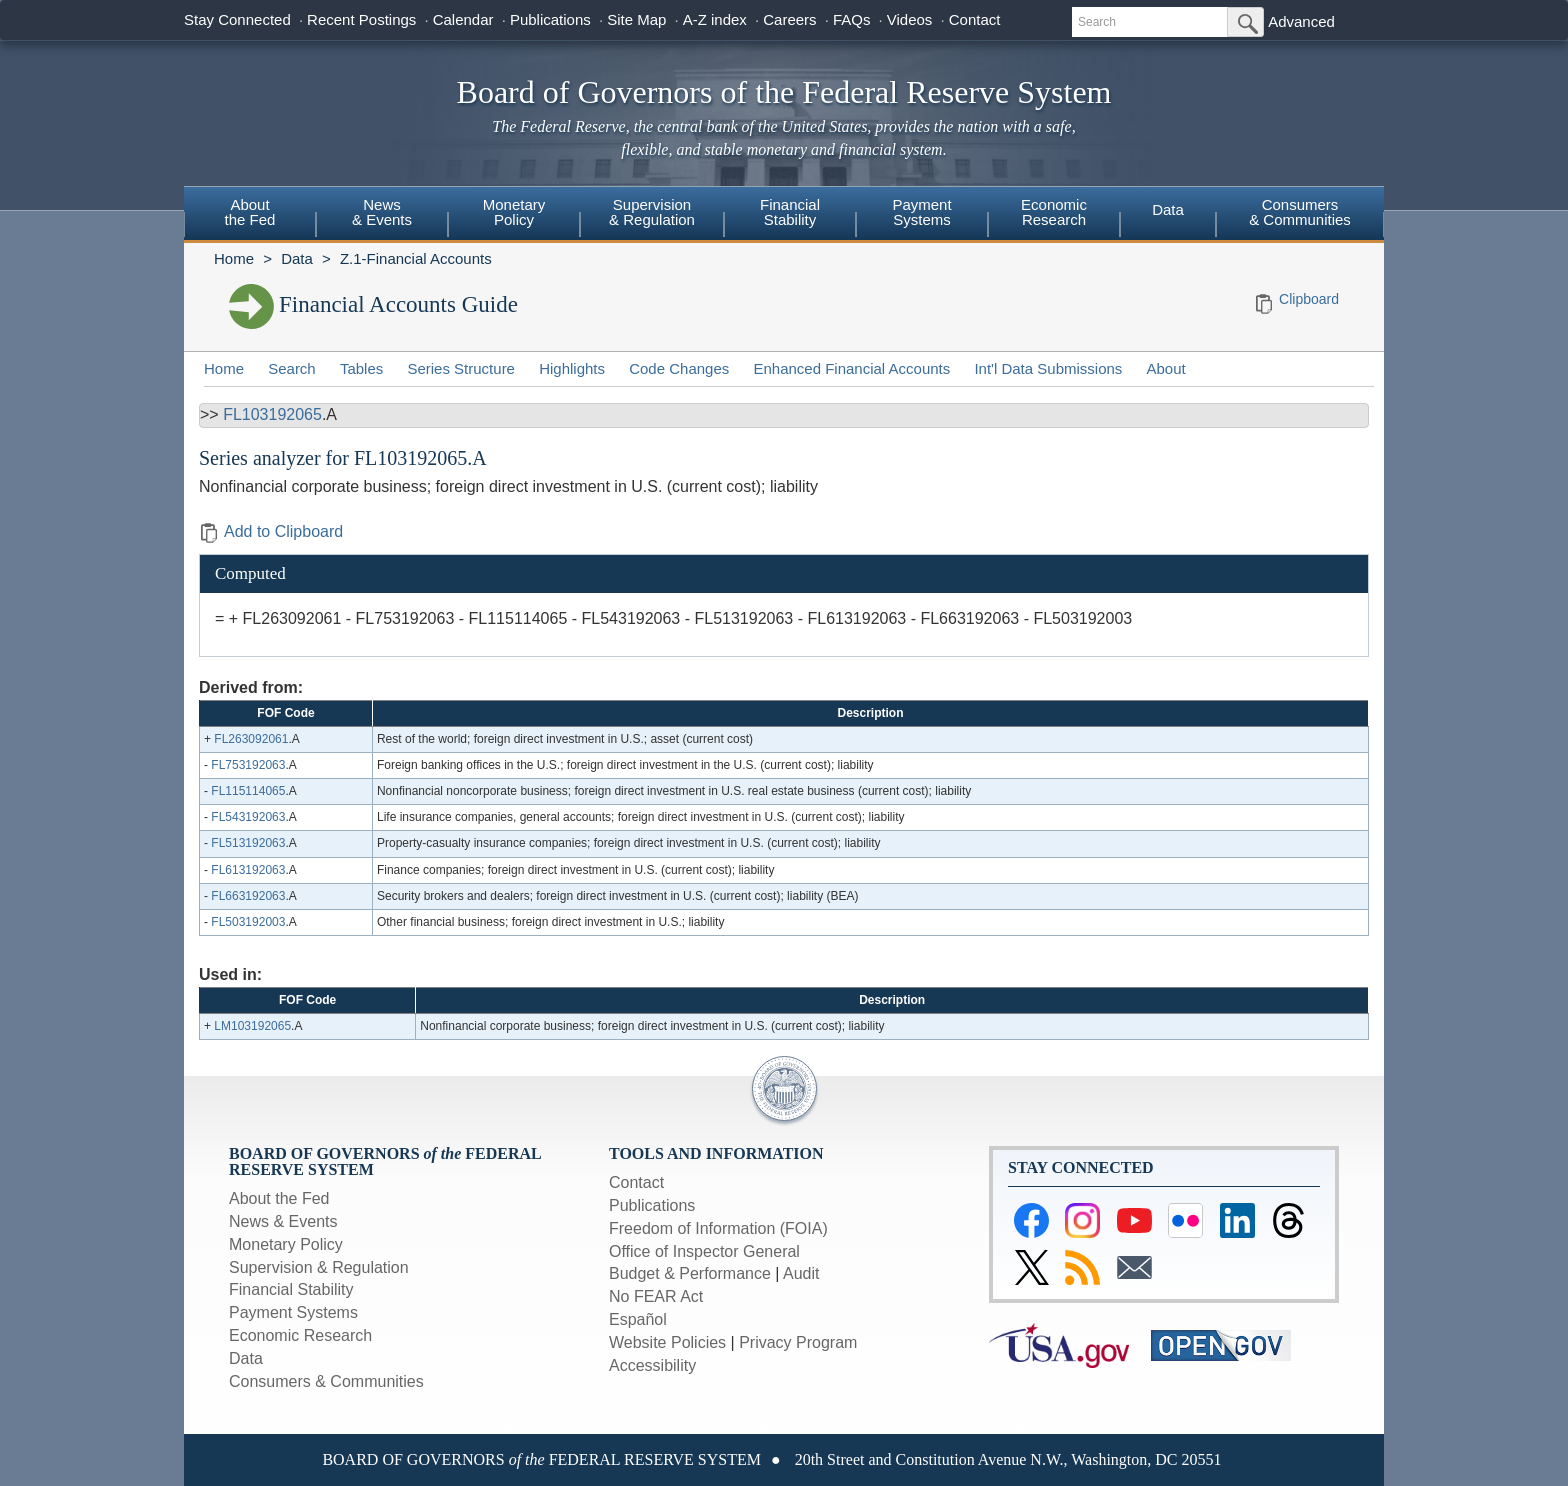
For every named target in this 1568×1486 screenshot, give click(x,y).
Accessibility (652, 1365)
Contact (975, 19)
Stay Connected (237, 19)
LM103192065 (252, 1026)
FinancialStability (790, 212)
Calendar (463, 19)
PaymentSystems (921, 212)
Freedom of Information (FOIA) (718, 1228)
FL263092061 (251, 739)
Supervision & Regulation (319, 1267)
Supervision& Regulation (652, 212)
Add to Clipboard (271, 531)
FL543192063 (248, 817)
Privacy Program (798, 1342)
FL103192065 (272, 414)
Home (234, 258)
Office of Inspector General (704, 1251)
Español (638, 1319)
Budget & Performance (690, 1273)
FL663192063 (248, 896)
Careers (789, 19)
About (1166, 368)
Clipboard (1309, 299)
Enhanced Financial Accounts (851, 368)
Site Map (636, 19)
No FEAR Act (656, 1296)
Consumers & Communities (1300, 212)
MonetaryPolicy (514, 212)
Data (1168, 209)
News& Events (382, 212)
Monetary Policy (286, 1244)
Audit (801, 1273)
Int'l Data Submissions (1048, 368)
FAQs (852, 19)
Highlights (572, 368)
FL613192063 (248, 870)
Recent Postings (361, 19)
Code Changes (679, 368)
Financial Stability (291, 1289)
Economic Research (300, 1335)
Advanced (1301, 21)
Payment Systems (293, 1312)
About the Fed (279, 1198)
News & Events (283, 1221)
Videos (910, 19)
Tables (361, 368)
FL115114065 (248, 791)
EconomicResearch (1054, 212)
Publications (550, 19)
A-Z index (715, 19)
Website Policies (667, 1342)
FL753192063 (248, 765)
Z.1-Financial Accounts (416, 258)
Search (292, 368)
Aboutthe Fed (250, 212)
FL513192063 (248, 843)
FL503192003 (248, 922)
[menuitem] (250, 215)
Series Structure (461, 368)
